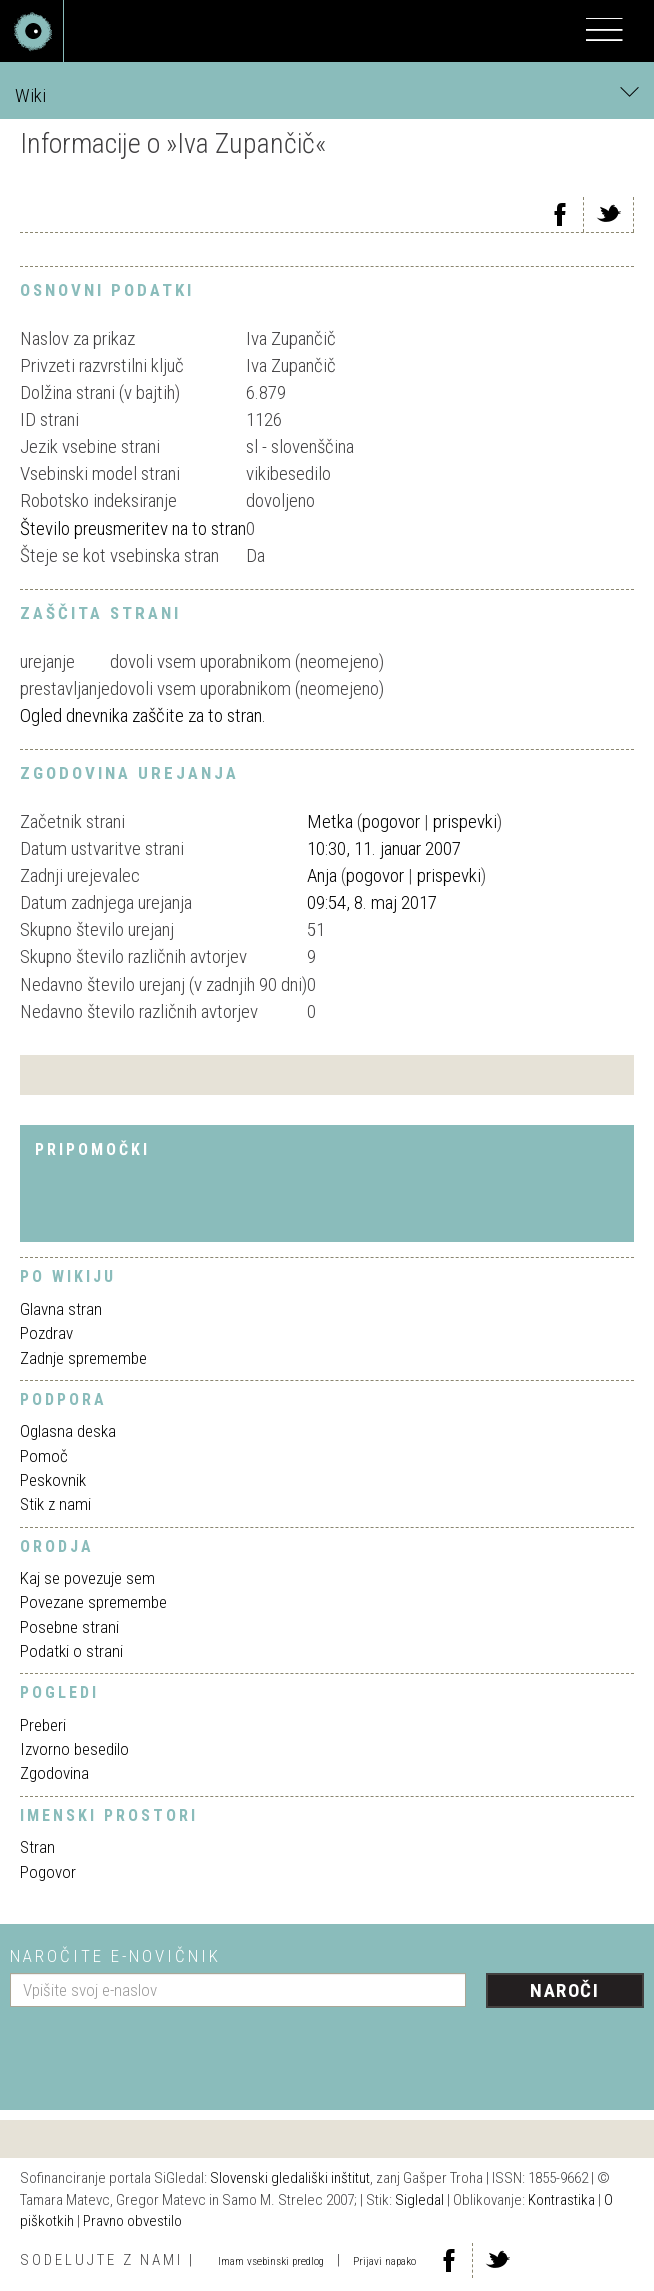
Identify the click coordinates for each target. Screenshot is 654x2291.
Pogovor (48, 1872)
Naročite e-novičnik (115, 1956)
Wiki (327, 94)
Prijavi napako (384, 2261)
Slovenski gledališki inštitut (290, 2178)
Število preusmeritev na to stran (133, 528)
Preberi (43, 1725)
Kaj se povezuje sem (87, 1578)
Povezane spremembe (93, 1602)
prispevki (465, 821)
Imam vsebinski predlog (271, 2261)
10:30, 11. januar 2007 (384, 848)
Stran (37, 1847)
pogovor (391, 821)
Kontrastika (561, 2200)
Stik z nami (55, 1504)
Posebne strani (69, 1627)
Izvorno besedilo (74, 1749)
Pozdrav (46, 1333)
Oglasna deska (68, 1431)
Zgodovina (54, 1773)
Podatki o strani (71, 1651)
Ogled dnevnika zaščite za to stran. (143, 715)
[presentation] (162, 2051)
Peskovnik (53, 1480)
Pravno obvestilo (132, 2221)
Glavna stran (61, 1309)
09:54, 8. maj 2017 (372, 902)
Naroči (564, 1990)
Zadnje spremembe (83, 1358)
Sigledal (419, 2200)
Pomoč (44, 1456)
